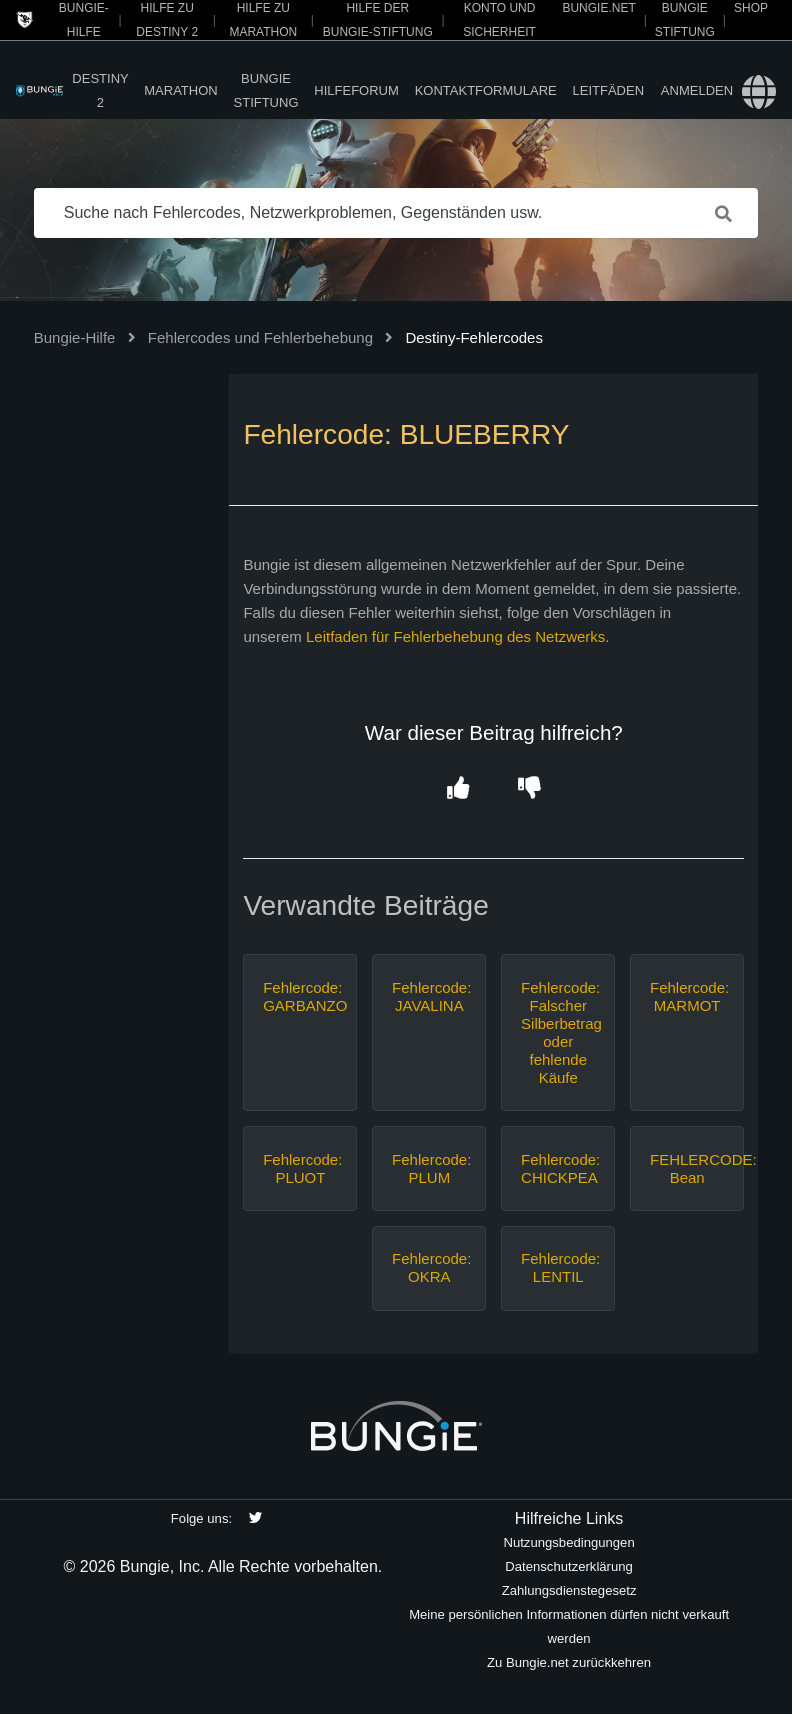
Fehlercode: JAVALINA (429, 996)
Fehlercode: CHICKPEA (558, 1168)
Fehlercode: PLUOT (300, 1168)
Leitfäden (609, 90)
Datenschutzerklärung (569, 1566)
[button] (458, 788)
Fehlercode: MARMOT (687, 996)
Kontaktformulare (486, 90)
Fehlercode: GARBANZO (300, 996)
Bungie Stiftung (266, 90)
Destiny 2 (100, 90)
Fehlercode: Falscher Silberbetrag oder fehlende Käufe (558, 1032)
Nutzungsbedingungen (568, 1542)
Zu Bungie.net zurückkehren (569, 1662)
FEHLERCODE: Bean (687, 1168)
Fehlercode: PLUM (429, 1168)
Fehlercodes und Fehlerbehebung (260, 337)
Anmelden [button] (697, 90)
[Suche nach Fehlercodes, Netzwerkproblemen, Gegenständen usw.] (396, 213)
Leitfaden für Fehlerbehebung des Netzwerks (455, 636)
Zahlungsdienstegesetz (569, 1590)
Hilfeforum (356, 90)
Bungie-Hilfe (75, 337)
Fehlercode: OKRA (429, 1267)
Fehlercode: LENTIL (558, 1267)
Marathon (180, 90)
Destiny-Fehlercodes (474, 337)
